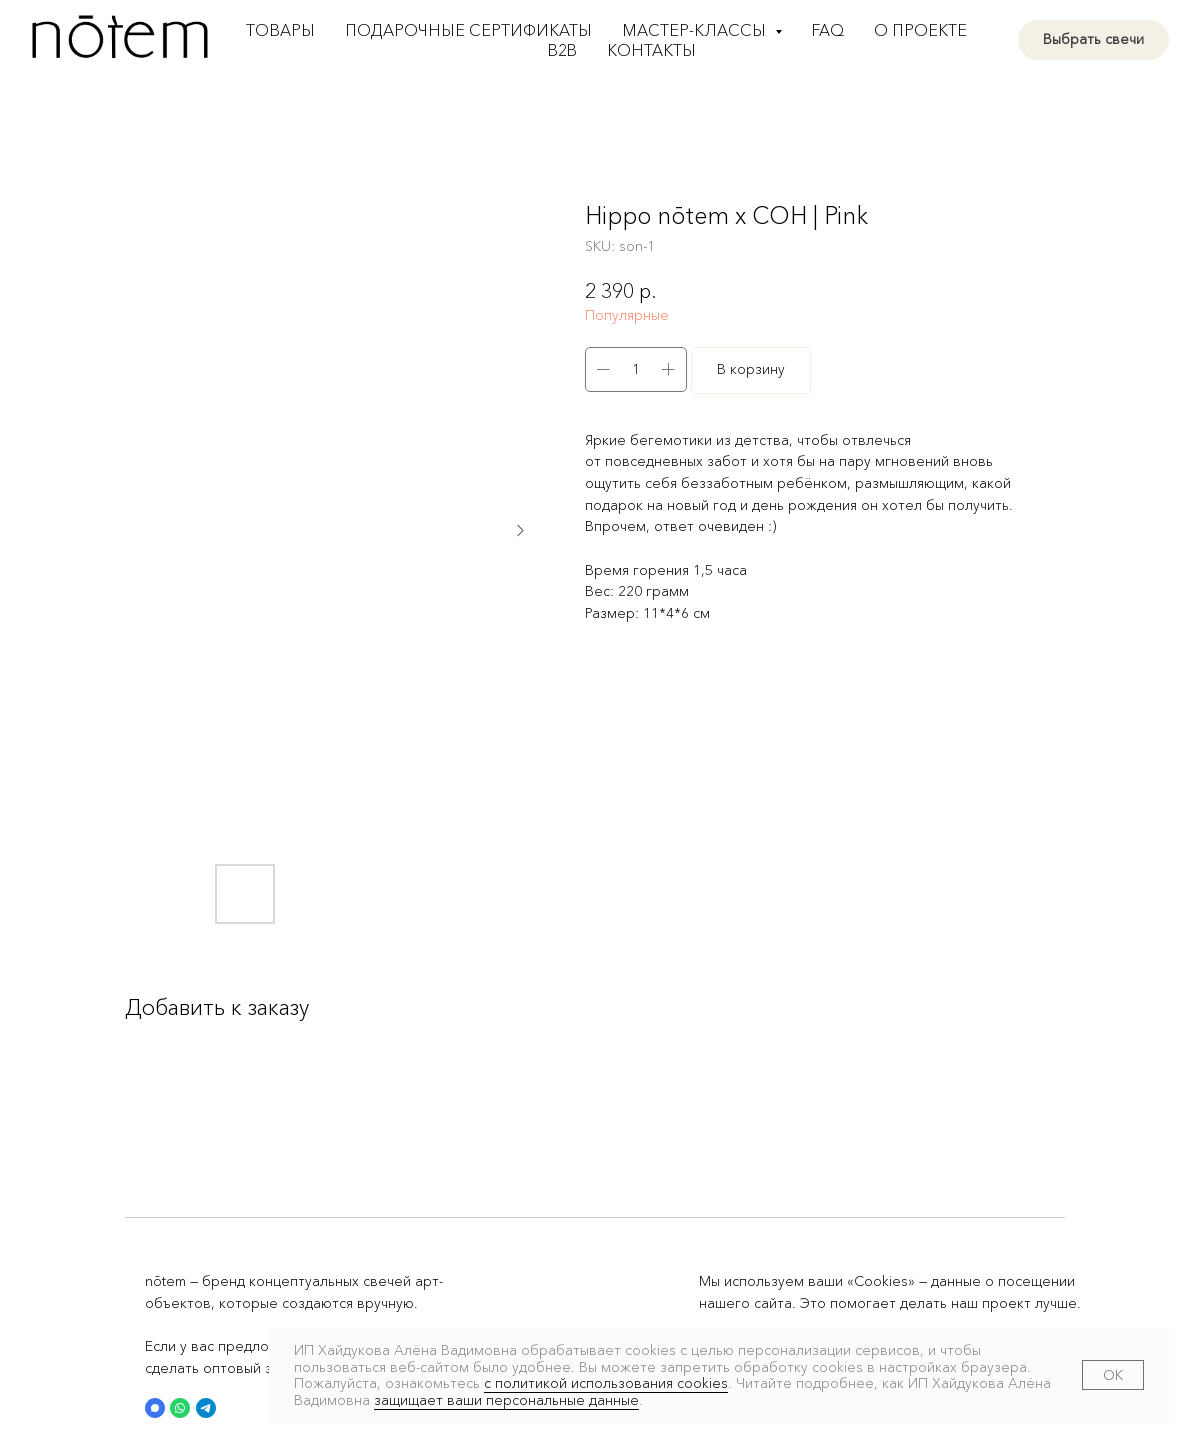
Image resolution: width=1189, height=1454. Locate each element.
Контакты (651, 50)
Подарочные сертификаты (468, 30)
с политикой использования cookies (606, 1383)
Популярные (627, 315)
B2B (562, 50)
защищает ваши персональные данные (506, 1400)
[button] (155, 1408)
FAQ (828, 30)
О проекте (920, 30)
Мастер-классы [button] (696, 30)
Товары (280, 30)
